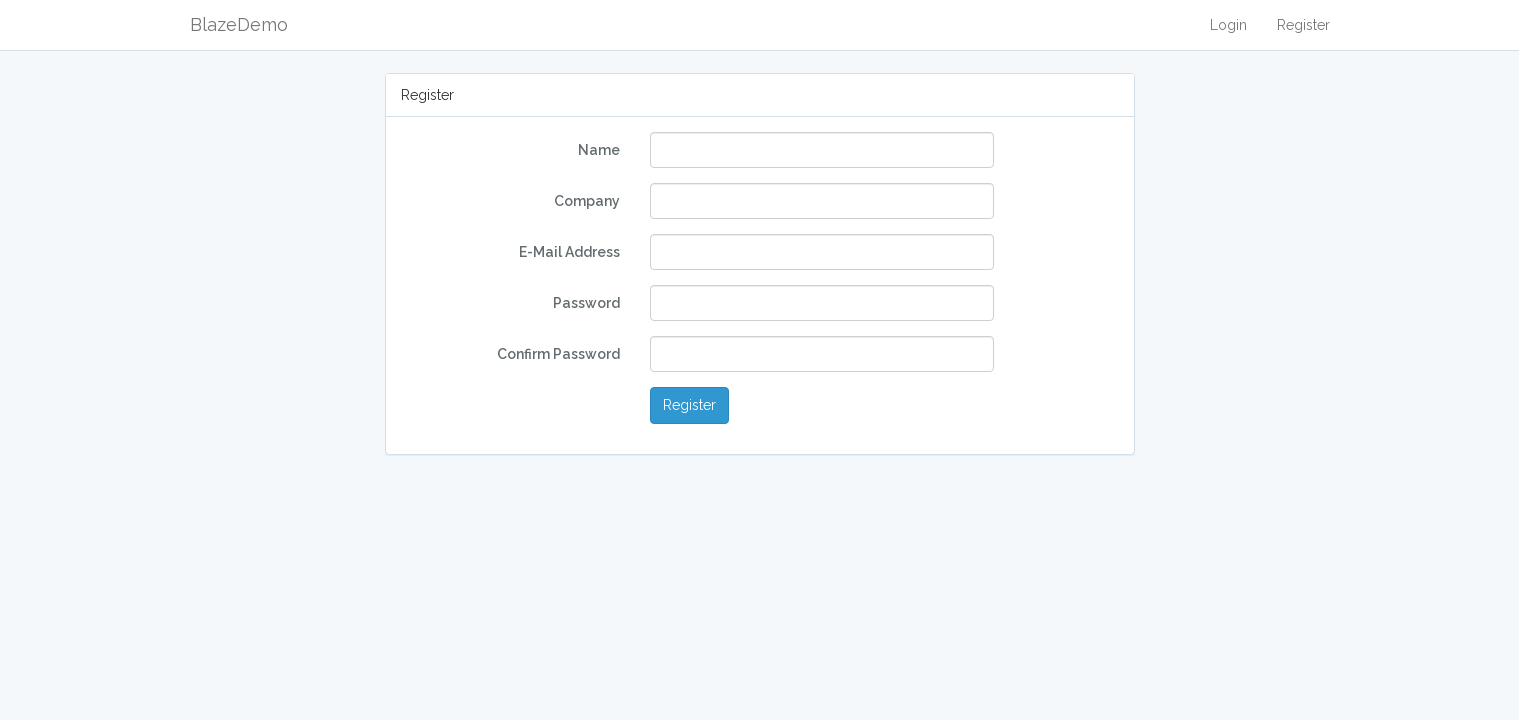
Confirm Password (558, 354)
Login (1228, 25)
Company (587, 201)
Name (599, 150)
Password (586, 303)
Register (1303, 25)
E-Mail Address (569, 252)
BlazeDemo (239, 24)
